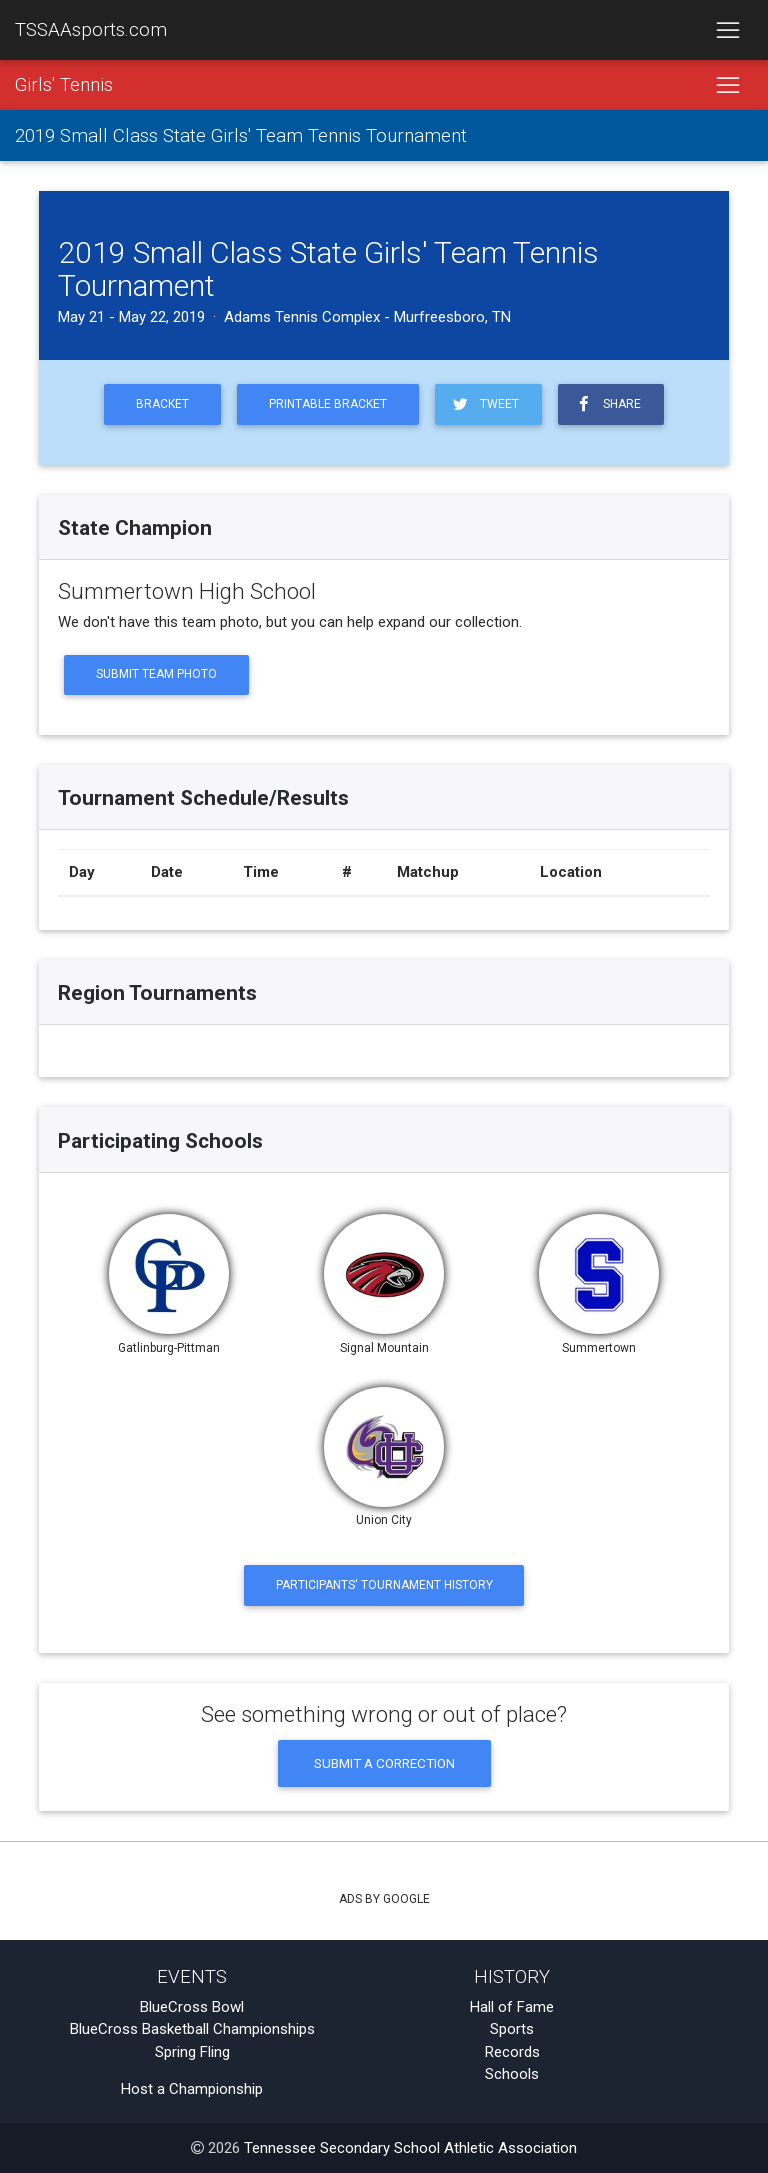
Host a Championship (192, 2089)
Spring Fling (192, 2052)
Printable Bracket (328, 404)
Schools (512, 2074)
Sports (512, 2029)
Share (607, 404)
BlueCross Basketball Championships (192, 2029)
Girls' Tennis (64, 85)
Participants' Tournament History (384, 1585)
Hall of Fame (512, 2007)
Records (512, 2052)
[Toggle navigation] (727, 30)
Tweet (484, 404)
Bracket (162, 404)
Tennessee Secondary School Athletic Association (410, 2148)
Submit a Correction (384, 1763)
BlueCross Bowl (192, 2007)
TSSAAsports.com (91, 30)
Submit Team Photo (156, 674)
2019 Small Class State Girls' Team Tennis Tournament (241, 136)
